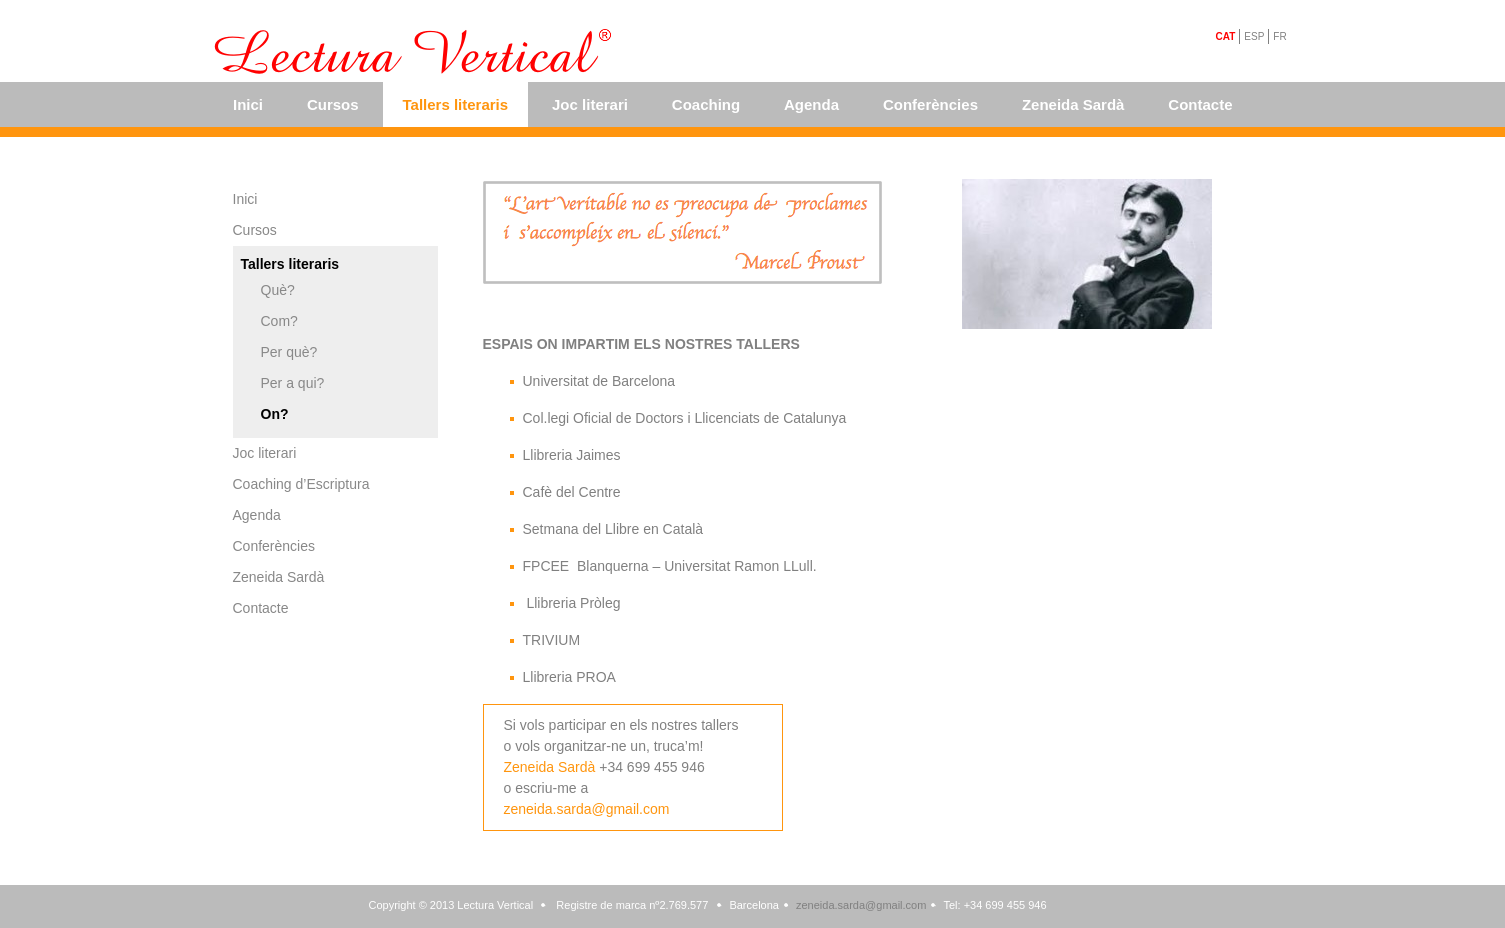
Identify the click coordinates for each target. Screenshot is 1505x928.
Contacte (1200, 104)
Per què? (289, 352)
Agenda (811, 104)
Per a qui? (293, 383)
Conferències (930, 104)
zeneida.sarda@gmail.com (587, 809)
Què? (278, 290)
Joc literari (590, 104)
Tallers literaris (456, 104)
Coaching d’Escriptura (301, 484)
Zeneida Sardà (1073, 104)
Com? (279, 321)
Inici (248, 104)
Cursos (333, 104)
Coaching (706, 104)
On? (275, 414)
